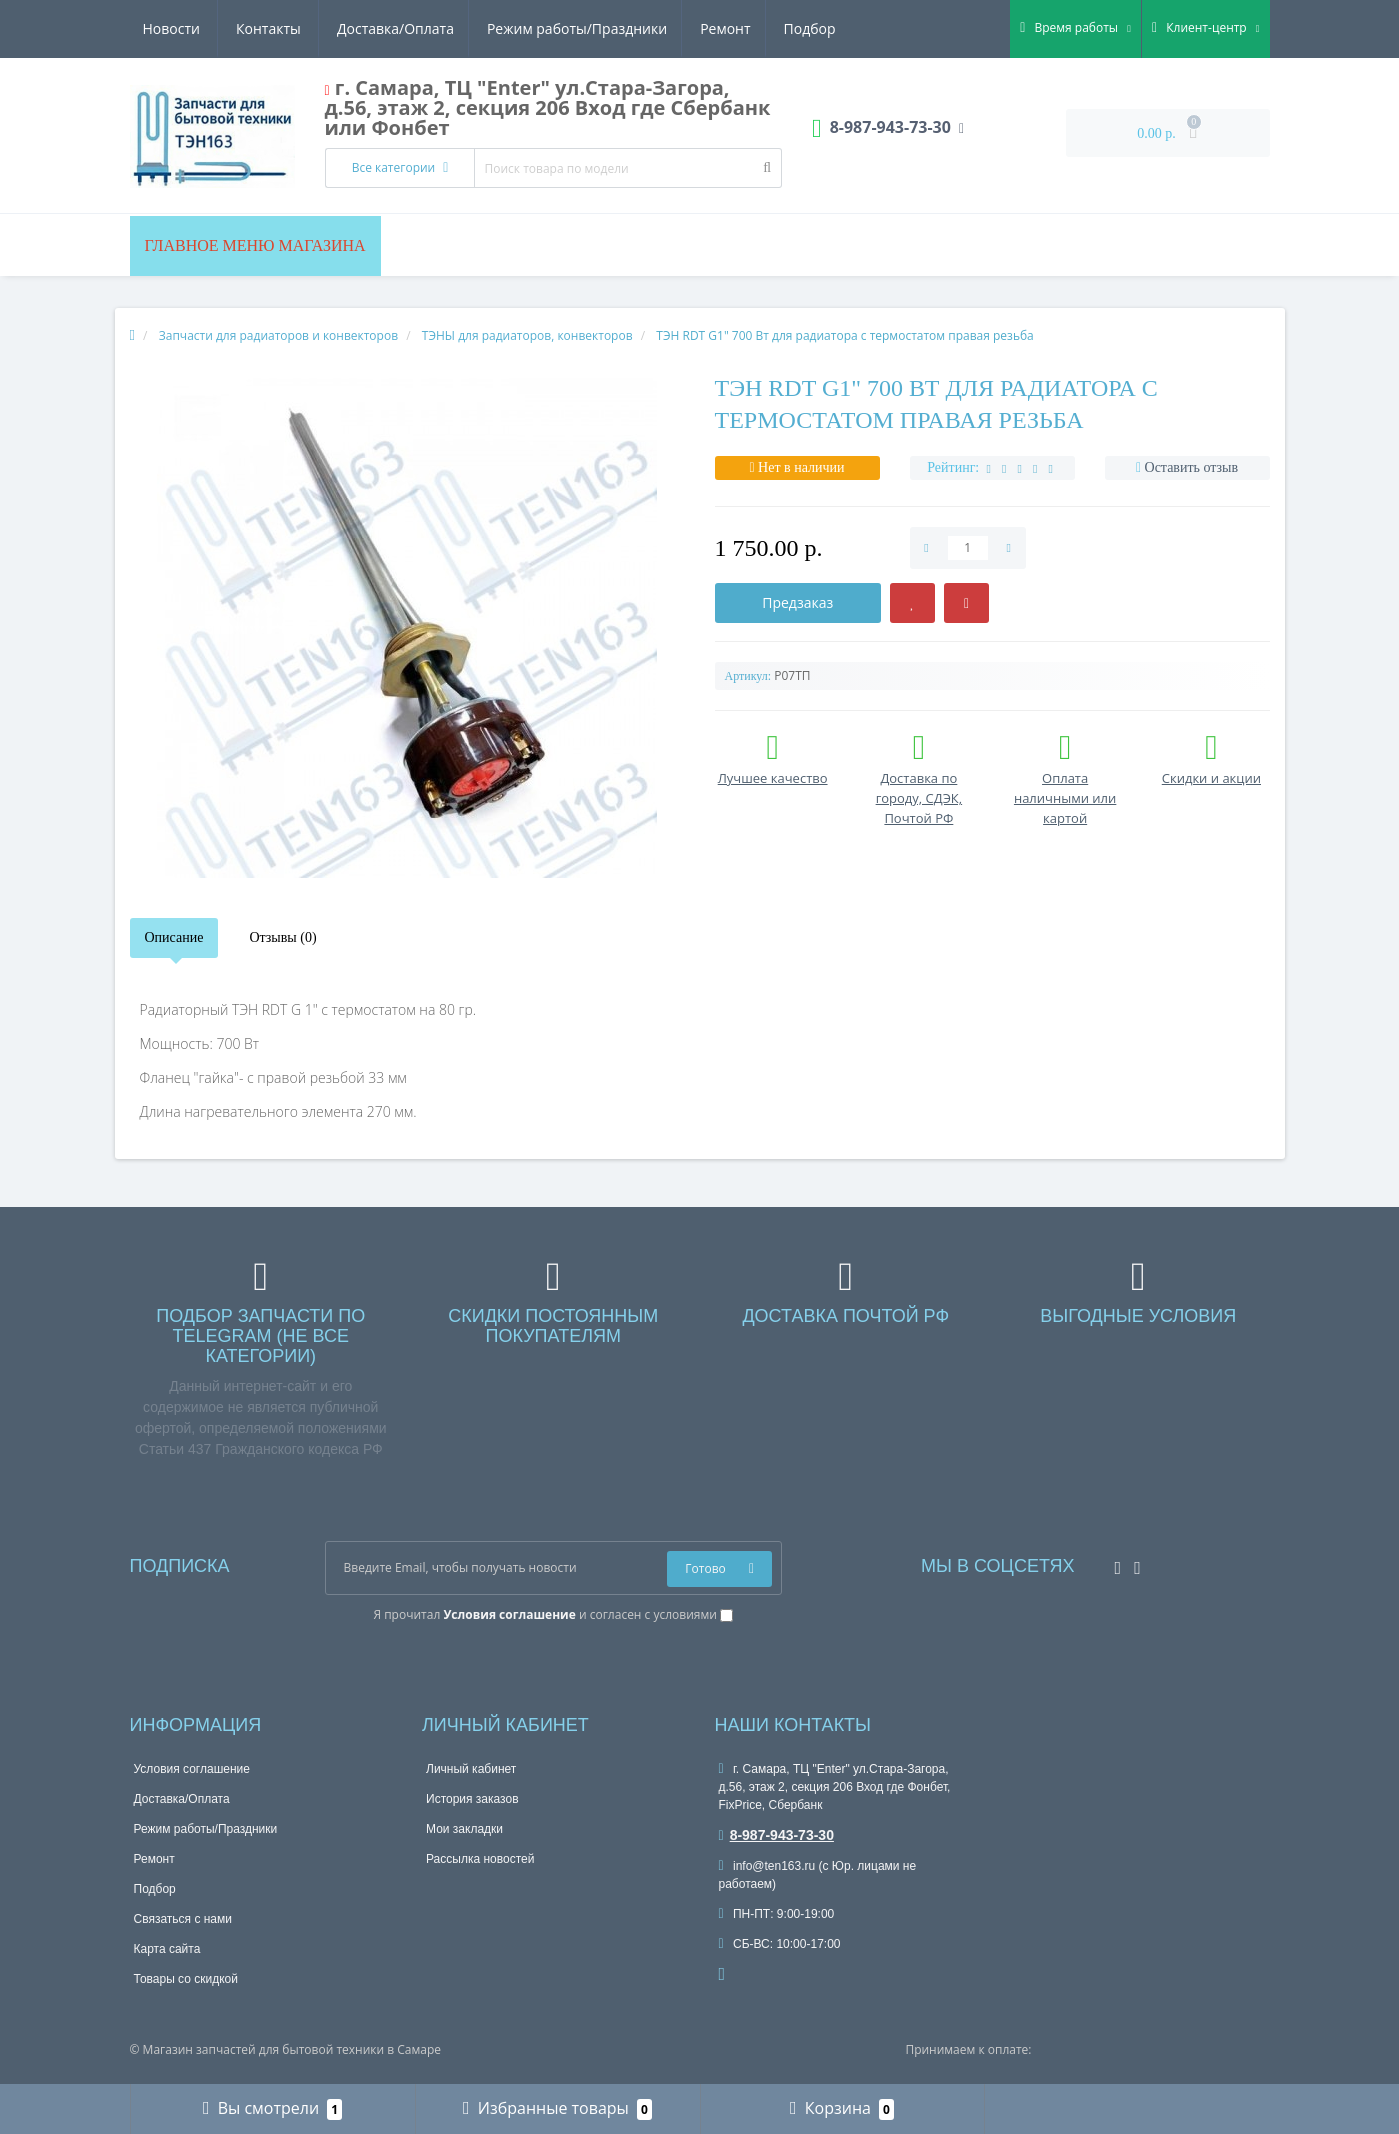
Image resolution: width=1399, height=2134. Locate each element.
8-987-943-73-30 (776, 1835)
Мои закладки (464, 1829)
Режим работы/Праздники (386, 28)
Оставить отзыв (1192, 467)
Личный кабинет (471, 1769)
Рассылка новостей (480, 1859)
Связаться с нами (183, 1919)
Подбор (625, 28)
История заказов (472, 1799)
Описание (174, 937)
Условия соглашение (192, 1769)
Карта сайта (167, 1949)
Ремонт (537, 28)
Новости (715, 28)
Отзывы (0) (282, 937)
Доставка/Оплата (201, 28)
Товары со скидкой (186, 1979)
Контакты (812, 28)
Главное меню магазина (255, 245)
